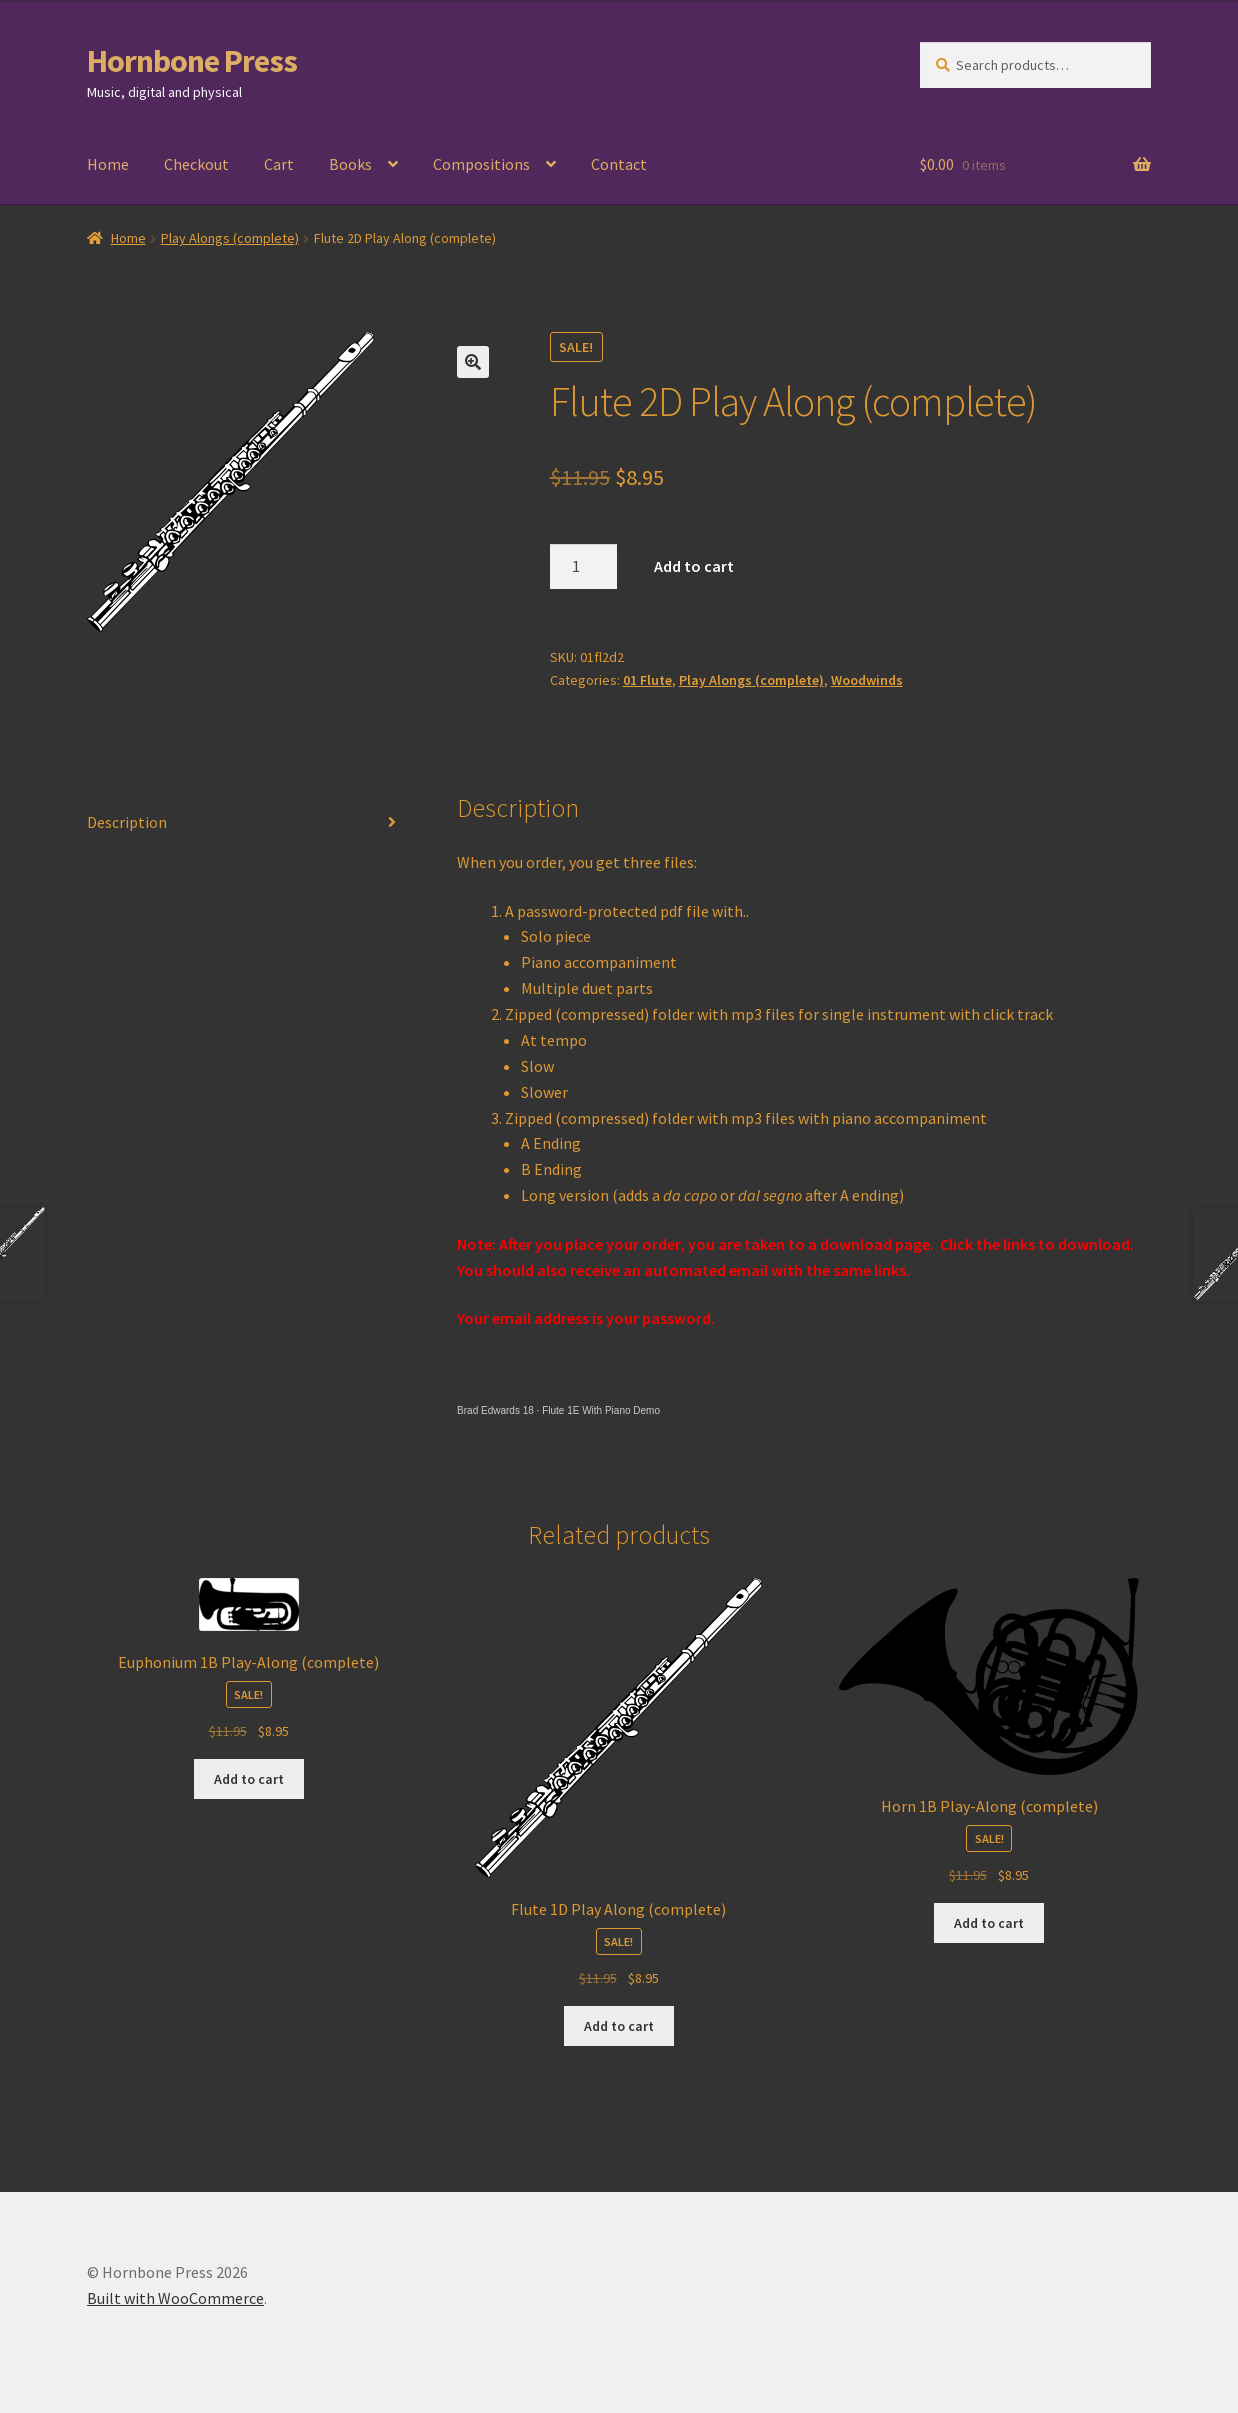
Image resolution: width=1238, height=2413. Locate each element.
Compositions (481, 164)
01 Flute (647, 680)
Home (108, 164)
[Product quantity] (584, 567)
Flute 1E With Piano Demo (601, 1410)
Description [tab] (127, 822)
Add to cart (694, 566)
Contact (619, 164)
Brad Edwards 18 (495, 1410)
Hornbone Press (192, 61)
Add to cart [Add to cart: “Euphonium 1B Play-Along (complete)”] (249, 1779)
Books (350, 164)
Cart (279, 164)
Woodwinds (867, 680)
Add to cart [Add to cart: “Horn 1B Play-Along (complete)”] (989, 1923)
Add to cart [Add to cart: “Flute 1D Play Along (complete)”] (619, 2026)
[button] (473, 362)
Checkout (196, 164)
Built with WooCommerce (175, 2298)
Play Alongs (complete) (230, 238)
